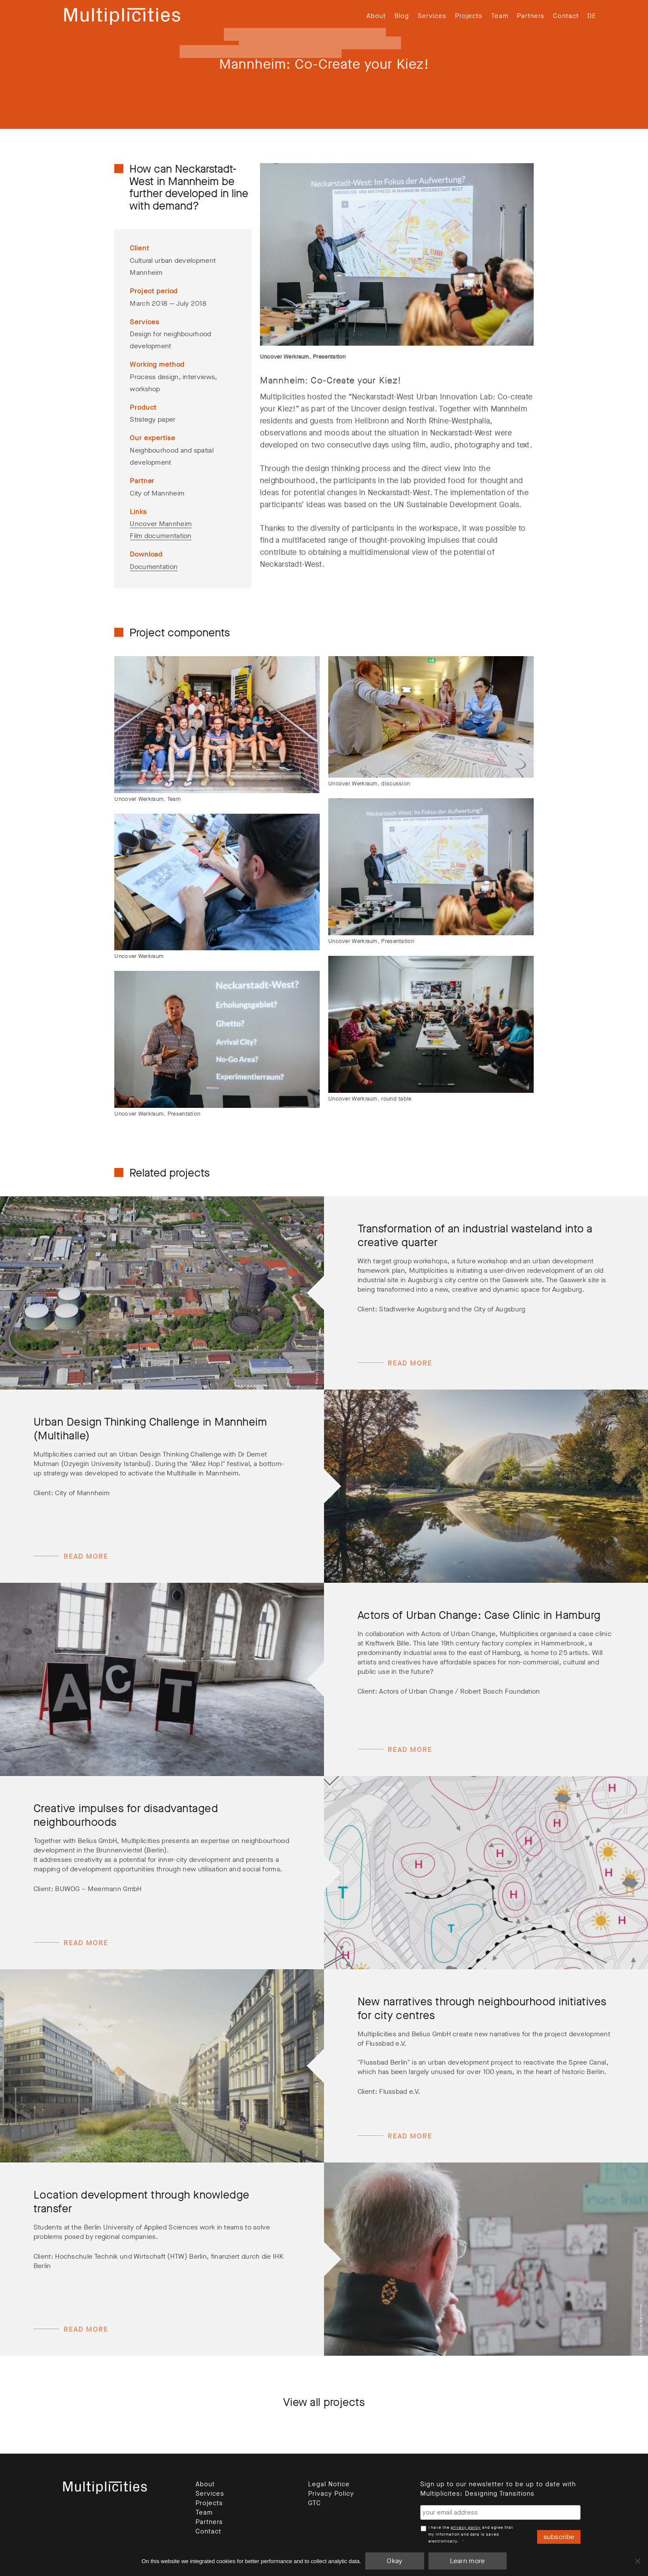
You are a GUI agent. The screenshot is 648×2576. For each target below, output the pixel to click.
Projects (469, 16)
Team (499, 16)
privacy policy (466, 2527)
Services (432, 16)
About (376, 16)
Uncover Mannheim (161, 523)
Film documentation (160, 535)
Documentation (153, 566)
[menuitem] (591, 16)
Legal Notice (329, 2484)
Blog (401, 16)
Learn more (467, 2560)
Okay (394, 2560)
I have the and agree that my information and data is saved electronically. (470, 2534)
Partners (530, 16)
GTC (314, 2503)
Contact (566, 16)
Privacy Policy (331, 2493)
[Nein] (637, 2561)
